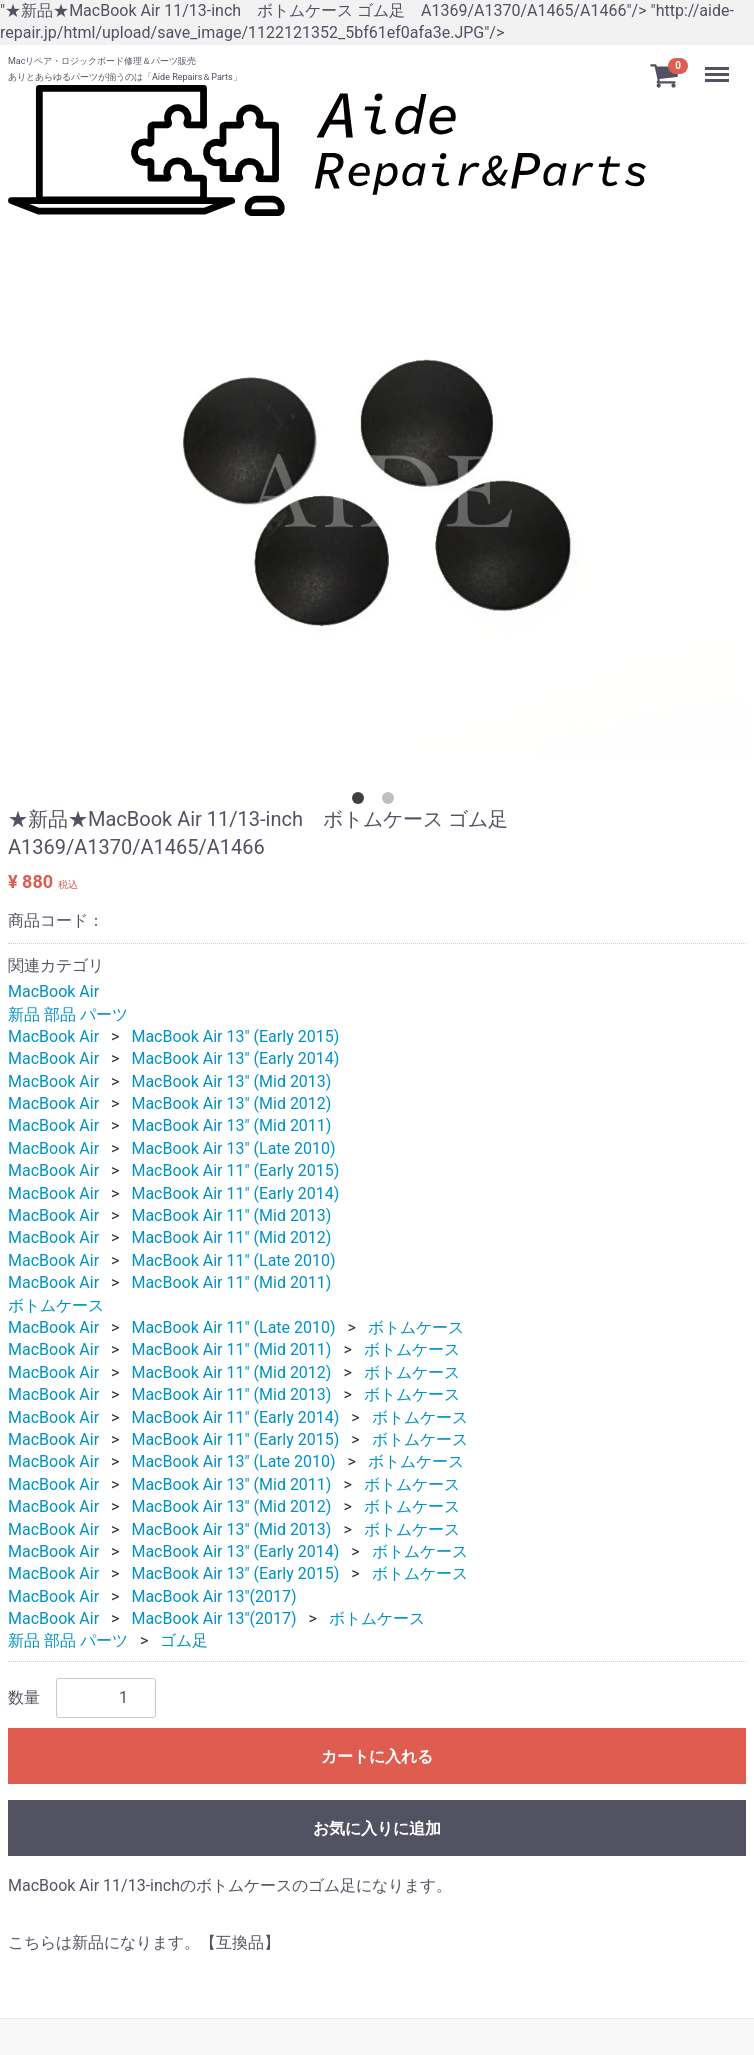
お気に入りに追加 (377, 1828)
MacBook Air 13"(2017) (213, 1596)
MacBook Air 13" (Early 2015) (235, 1036)
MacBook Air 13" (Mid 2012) (231, 1103)
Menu (719, 66)
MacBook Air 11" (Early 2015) (235, 1170)
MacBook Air (53, 991)
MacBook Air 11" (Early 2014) (235, 1193)
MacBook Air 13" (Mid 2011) (231, 1126)
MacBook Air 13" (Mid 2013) (231, 1081)
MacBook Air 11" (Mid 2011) (231, 1282)
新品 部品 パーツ (68, 1014)
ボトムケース (56, 1305)
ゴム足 (184, 1641)
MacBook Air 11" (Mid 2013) (231, 1215)
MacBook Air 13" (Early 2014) (235, 1059)
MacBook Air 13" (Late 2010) (233, 1148)
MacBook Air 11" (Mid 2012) (231, 1238)
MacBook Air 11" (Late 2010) (233, 1260)
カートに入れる (377, 1756)
